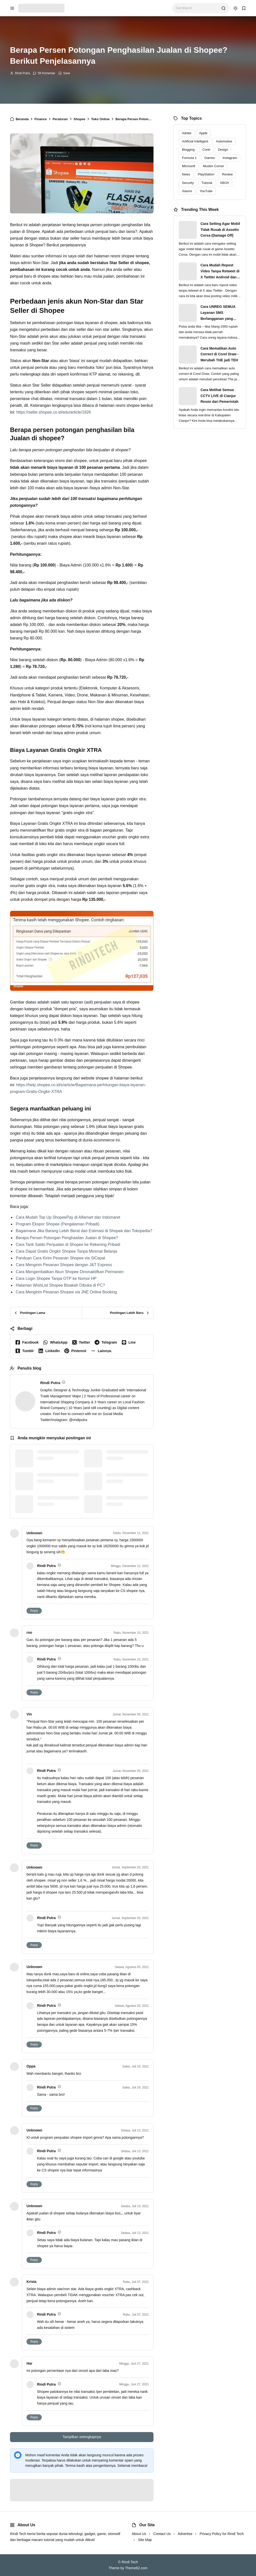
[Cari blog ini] (197, 8)
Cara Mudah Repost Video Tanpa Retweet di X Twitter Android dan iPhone (220, 271)
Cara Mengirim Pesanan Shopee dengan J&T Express (64, 1265)
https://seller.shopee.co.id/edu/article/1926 (53, 412)
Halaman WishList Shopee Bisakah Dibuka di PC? (60, 1285)
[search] (223, 8)
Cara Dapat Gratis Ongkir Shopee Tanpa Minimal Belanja (66, 1251)
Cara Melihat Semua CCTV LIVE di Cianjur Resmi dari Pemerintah (219, 396)
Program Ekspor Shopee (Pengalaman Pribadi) (57, 1224)
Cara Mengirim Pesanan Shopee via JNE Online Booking (66, 1292)
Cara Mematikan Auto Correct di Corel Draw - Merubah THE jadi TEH (219, 354)
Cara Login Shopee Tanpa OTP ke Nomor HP (56, 1278)
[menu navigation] (12, 8)
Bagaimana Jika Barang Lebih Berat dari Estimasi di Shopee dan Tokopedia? (84, 1231)
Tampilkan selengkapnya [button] (81, 2437)
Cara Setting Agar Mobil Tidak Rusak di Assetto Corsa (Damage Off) (220, 230)
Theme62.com (136, 2568)
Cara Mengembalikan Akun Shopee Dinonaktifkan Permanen (70, 1272)
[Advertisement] (210, 467)
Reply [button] (34, 1610)
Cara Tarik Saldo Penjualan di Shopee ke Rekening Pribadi (68, 1244)
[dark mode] (235, 8)
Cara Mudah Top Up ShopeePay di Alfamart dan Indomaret (68, 1217)
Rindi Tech (130, 2562)
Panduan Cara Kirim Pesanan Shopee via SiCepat (60, 1258)
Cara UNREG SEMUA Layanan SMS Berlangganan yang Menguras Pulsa (218, 313)
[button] (102, 1350)
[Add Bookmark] (64, 73)
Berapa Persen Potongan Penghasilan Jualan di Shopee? (67, 1238)
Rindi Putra (22, 73)
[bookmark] (244, 8)
